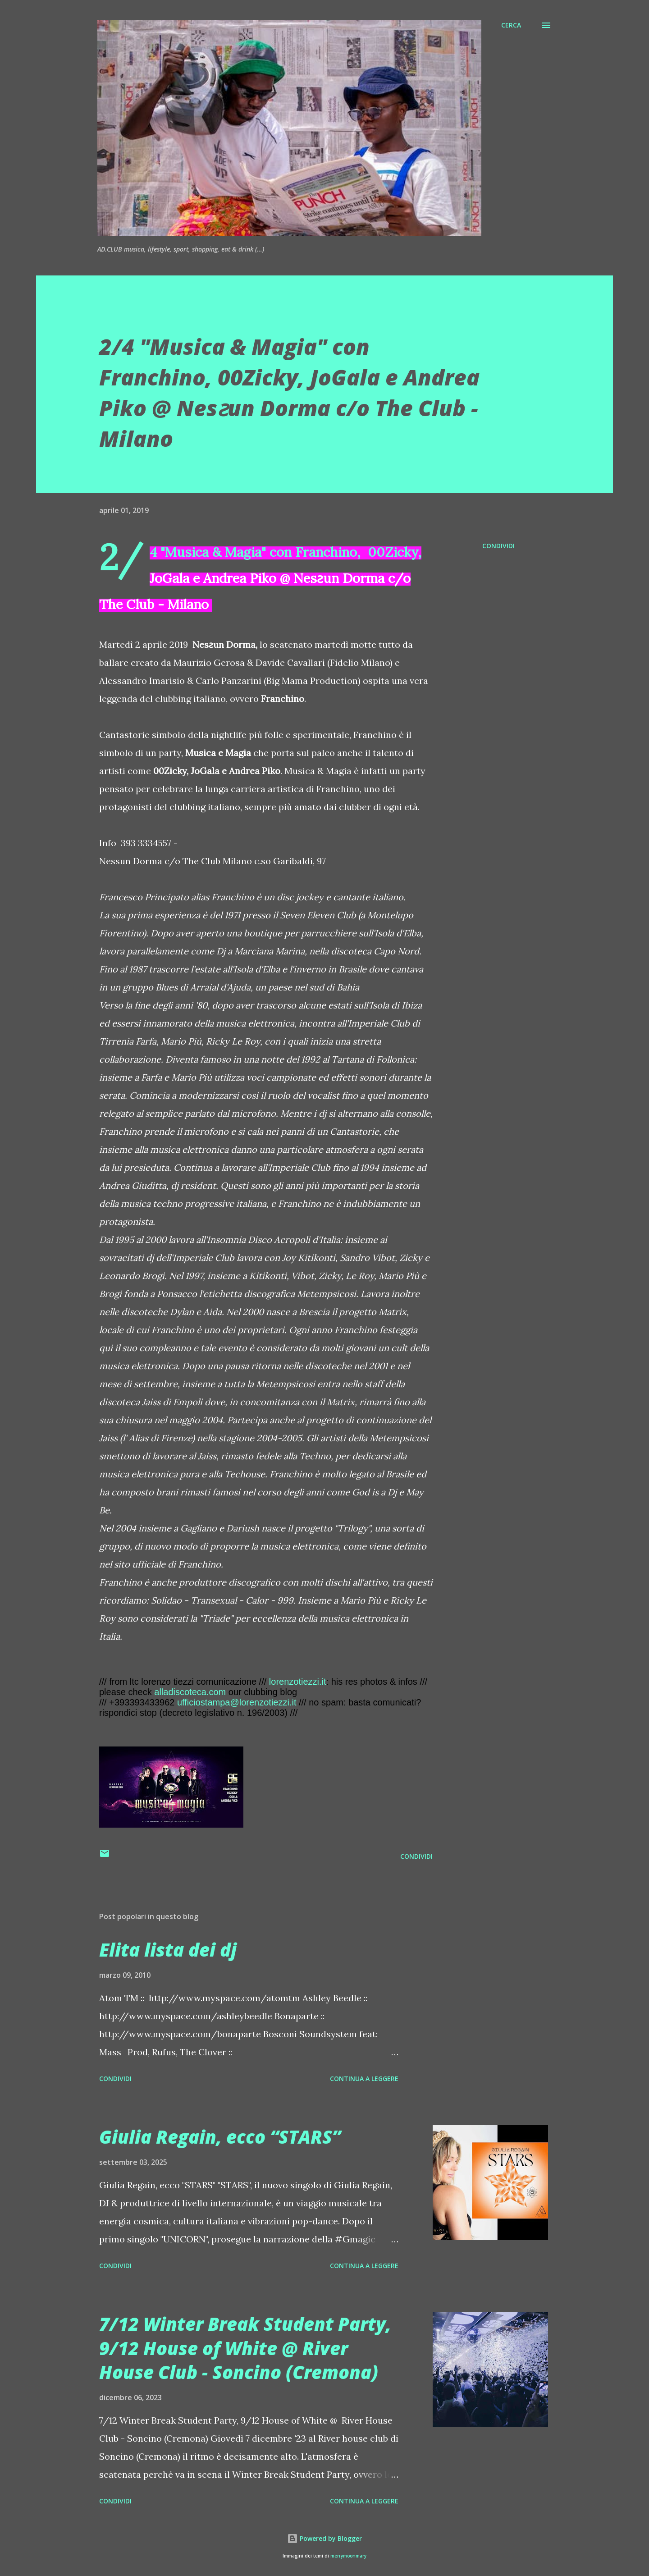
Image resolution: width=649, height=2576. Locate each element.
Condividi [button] (498, 545)
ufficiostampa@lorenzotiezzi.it (237, 1702)
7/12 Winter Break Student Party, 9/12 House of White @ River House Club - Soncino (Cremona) (245, 2347)
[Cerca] (511, 25)
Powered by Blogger (324, 2538)
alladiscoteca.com (190, 1692)
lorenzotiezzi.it (297, 1682)
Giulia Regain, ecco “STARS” (220, 2136)
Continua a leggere (364, 2078)
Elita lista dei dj (168, 1949)
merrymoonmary (348, 2556)
